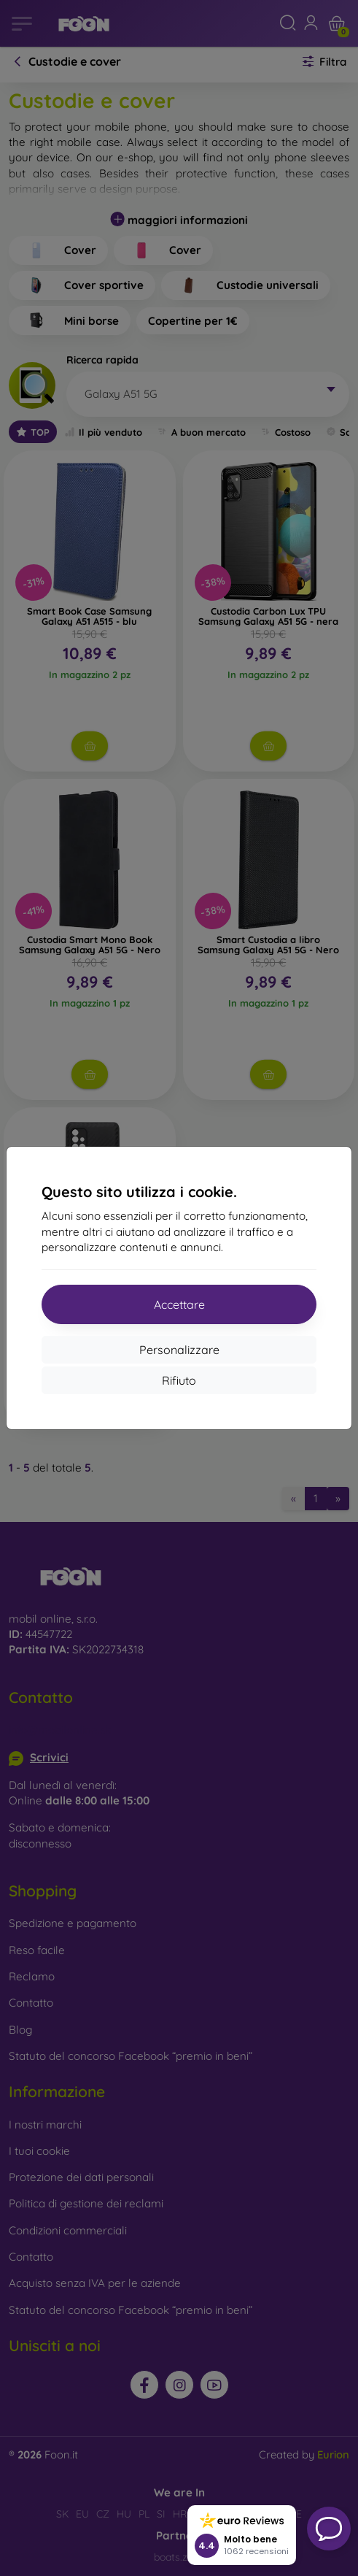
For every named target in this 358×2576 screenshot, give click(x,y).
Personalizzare (179, 1349)
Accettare (179, 1304)
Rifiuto (179, 1380)
